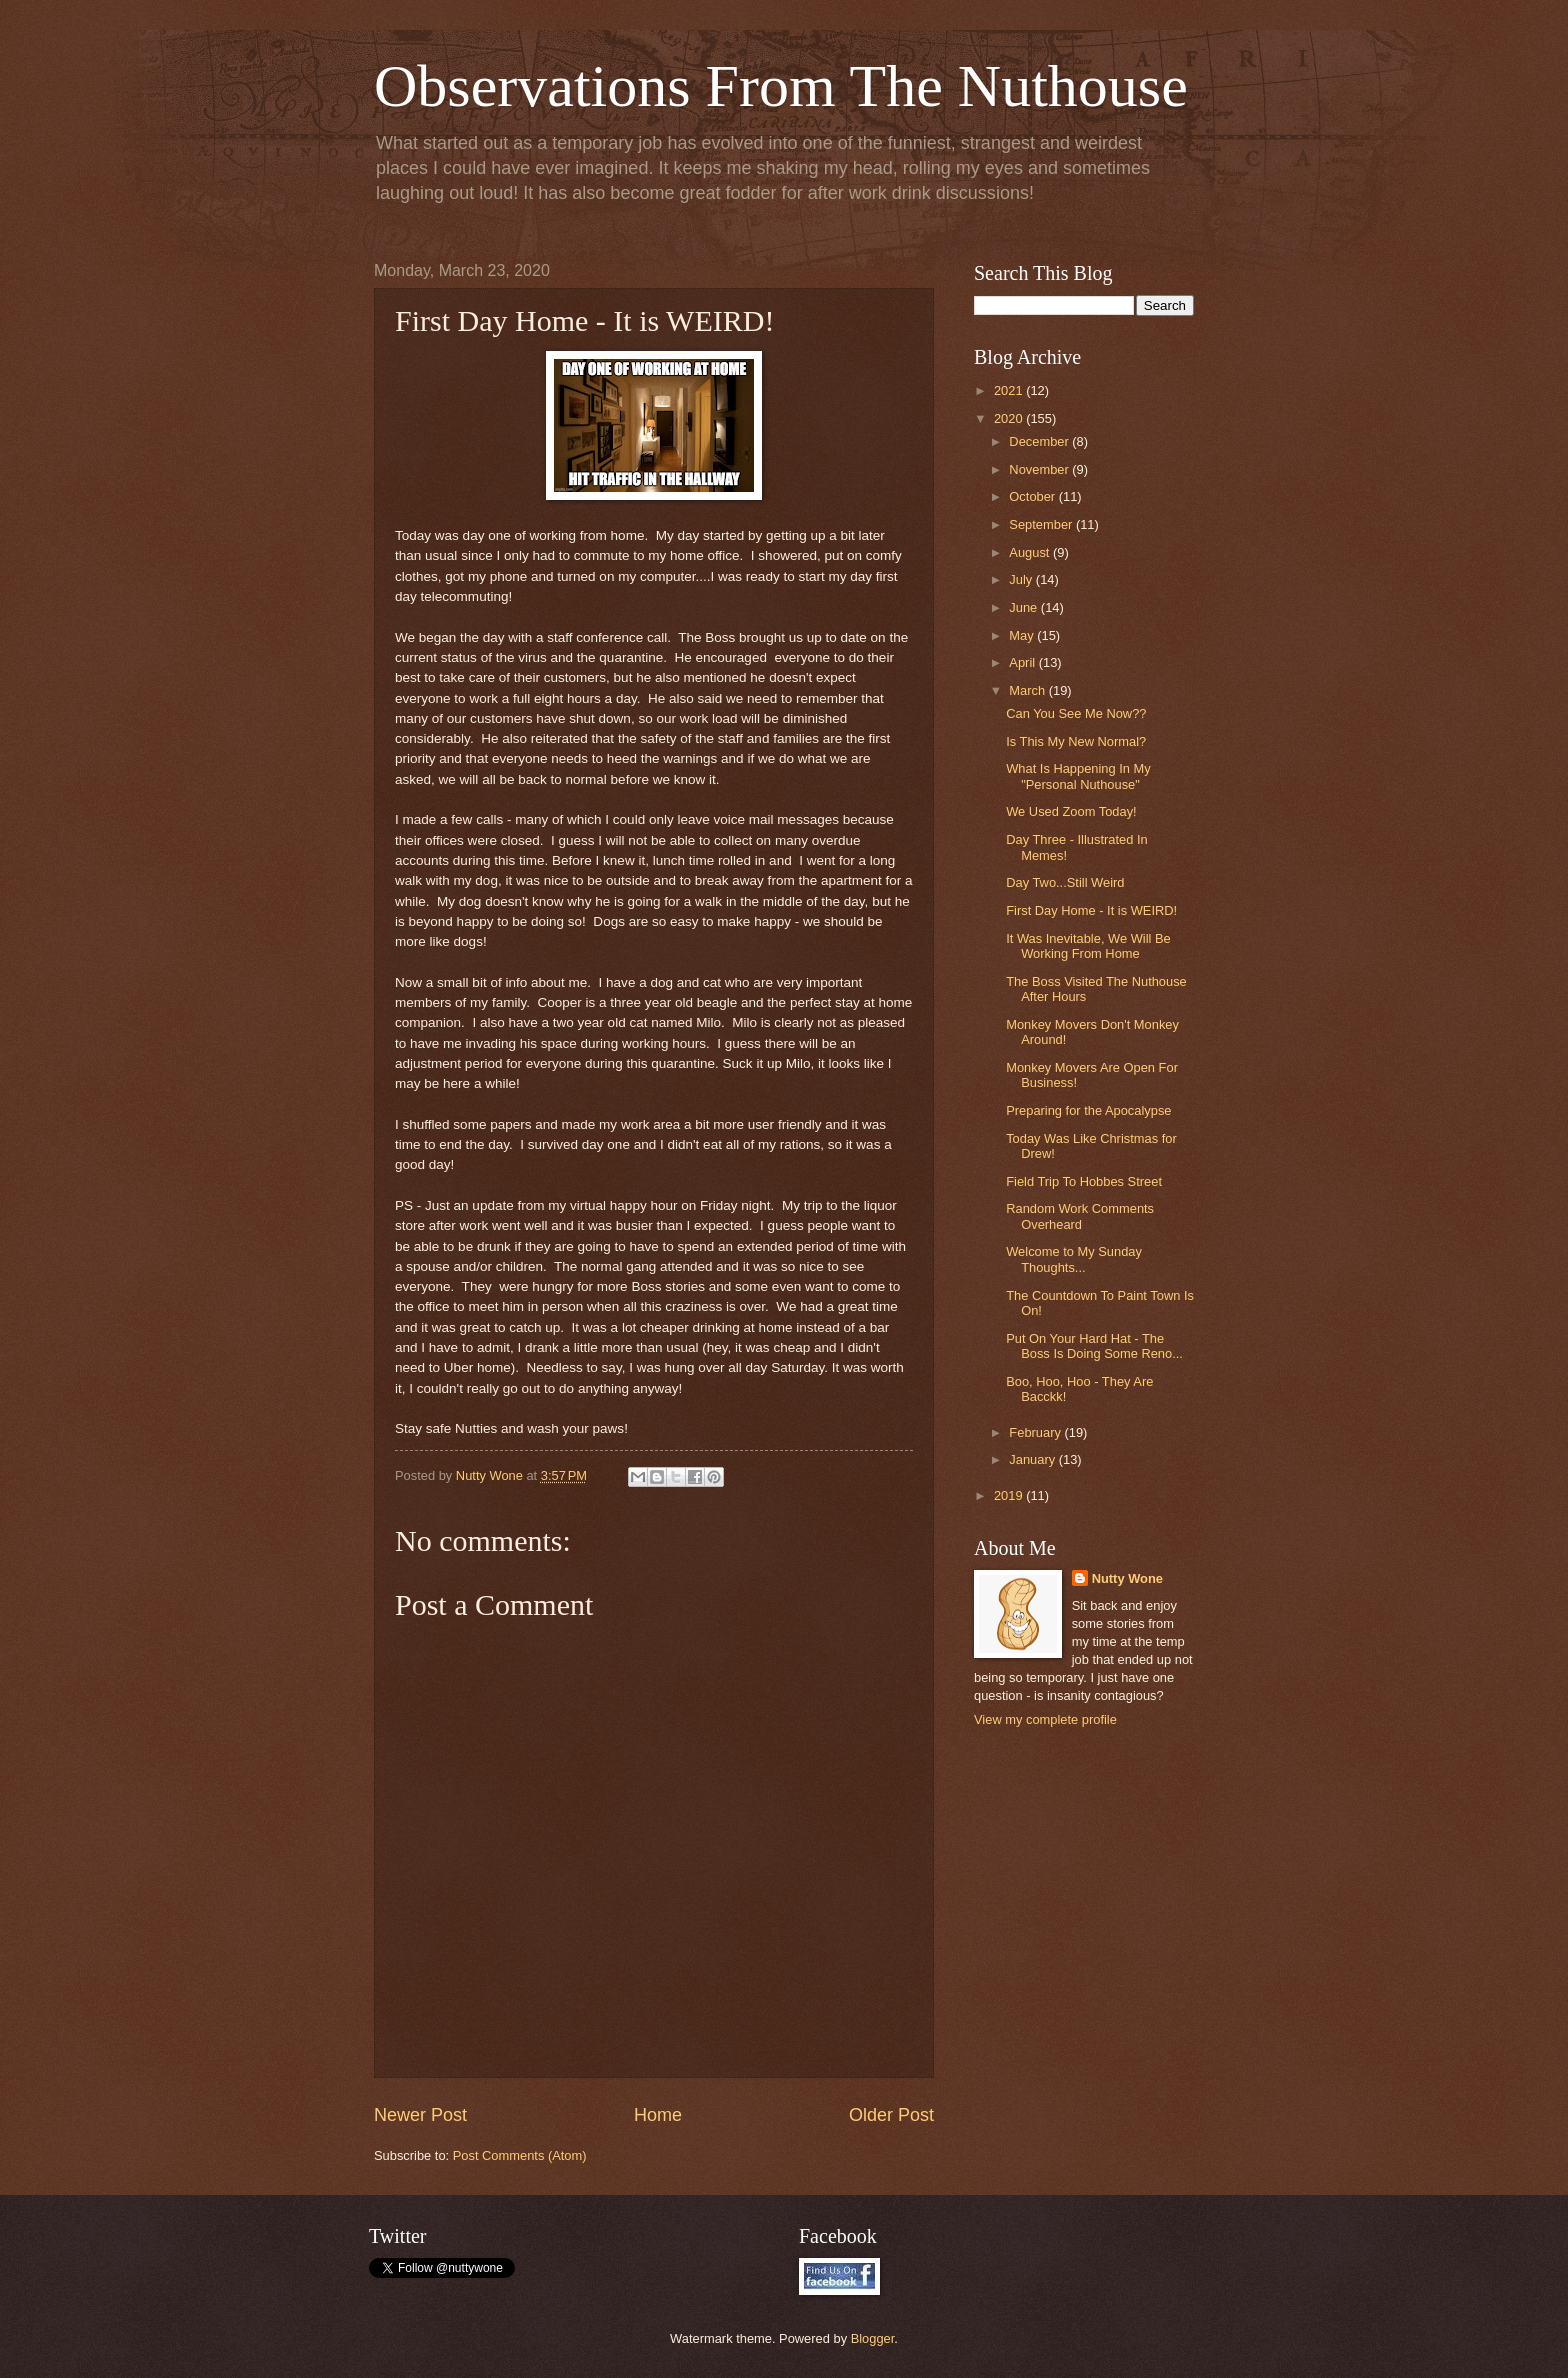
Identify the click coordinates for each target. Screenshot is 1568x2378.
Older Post (891, 2115)
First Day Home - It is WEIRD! (1091, 910)
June (1025, 607)
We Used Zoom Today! (1071, 811)
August (1031, 552)
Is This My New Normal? (1076, 741)
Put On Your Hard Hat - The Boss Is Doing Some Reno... (1094, 1346)
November (1040, 469)
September (1042, 524)
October (1033, 496)
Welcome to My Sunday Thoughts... (1074, 1259)
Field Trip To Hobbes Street (1084, 1181)
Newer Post (420, 2115)
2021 (1010, 390)
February (1036, 1432)
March (1028, 690)
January (1033, 1459)
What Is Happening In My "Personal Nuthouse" (1078, 776)
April (1023, 662)
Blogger (873, 2338)
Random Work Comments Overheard (1080, 1216)
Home (658, 2115)
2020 (1010, 418)
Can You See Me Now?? (1076, 713)
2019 (1010, 1495)
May (1023, 635)
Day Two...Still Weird (1065, 882)
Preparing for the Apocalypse (1088, 1110)
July (1022, 579)
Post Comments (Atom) (520, 2155)
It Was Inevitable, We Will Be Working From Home (1088, 946)
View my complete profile (1045, 1719)
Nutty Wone (1127, 1578)
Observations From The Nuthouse (781, 86)
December (1040, 441)
